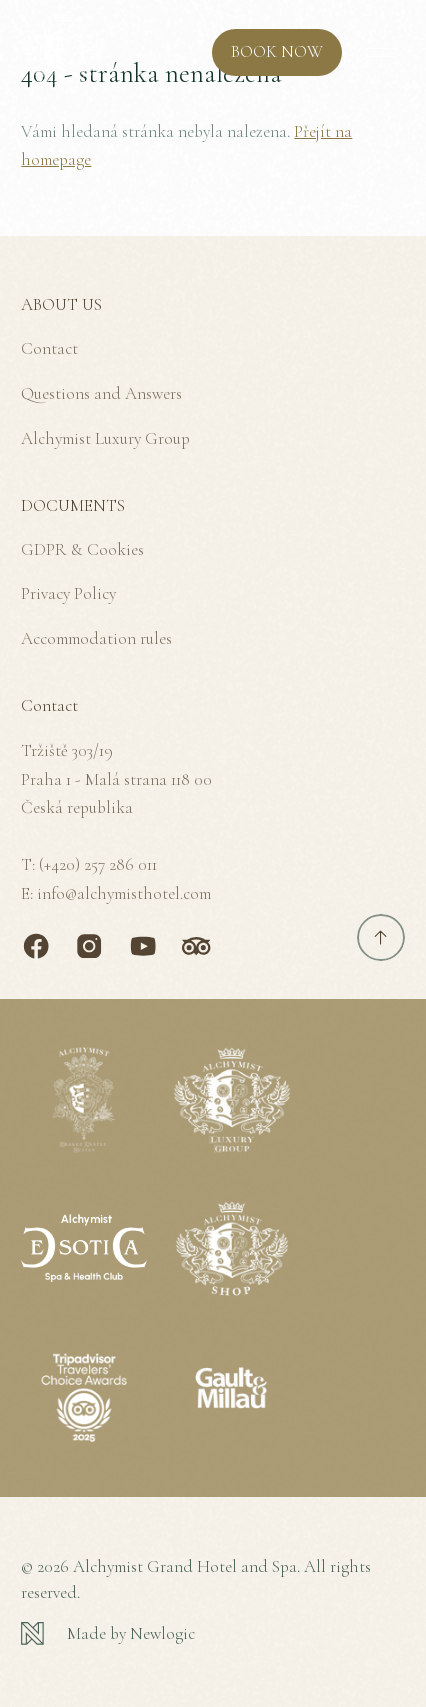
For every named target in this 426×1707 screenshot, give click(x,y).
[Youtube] (143, 946)
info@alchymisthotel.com (124, 893)
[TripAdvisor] (196, 946)
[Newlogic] (212, 1634)
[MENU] (381, 53)
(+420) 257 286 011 (98, 864)
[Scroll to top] (381, 938)
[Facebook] (36, 946)
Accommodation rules (96, 638)
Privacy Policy (68, 593)
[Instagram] (89, 946)
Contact (49, 348)
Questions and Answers (101, 393)
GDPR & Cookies (82, 549)
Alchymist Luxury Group (105, 438)
